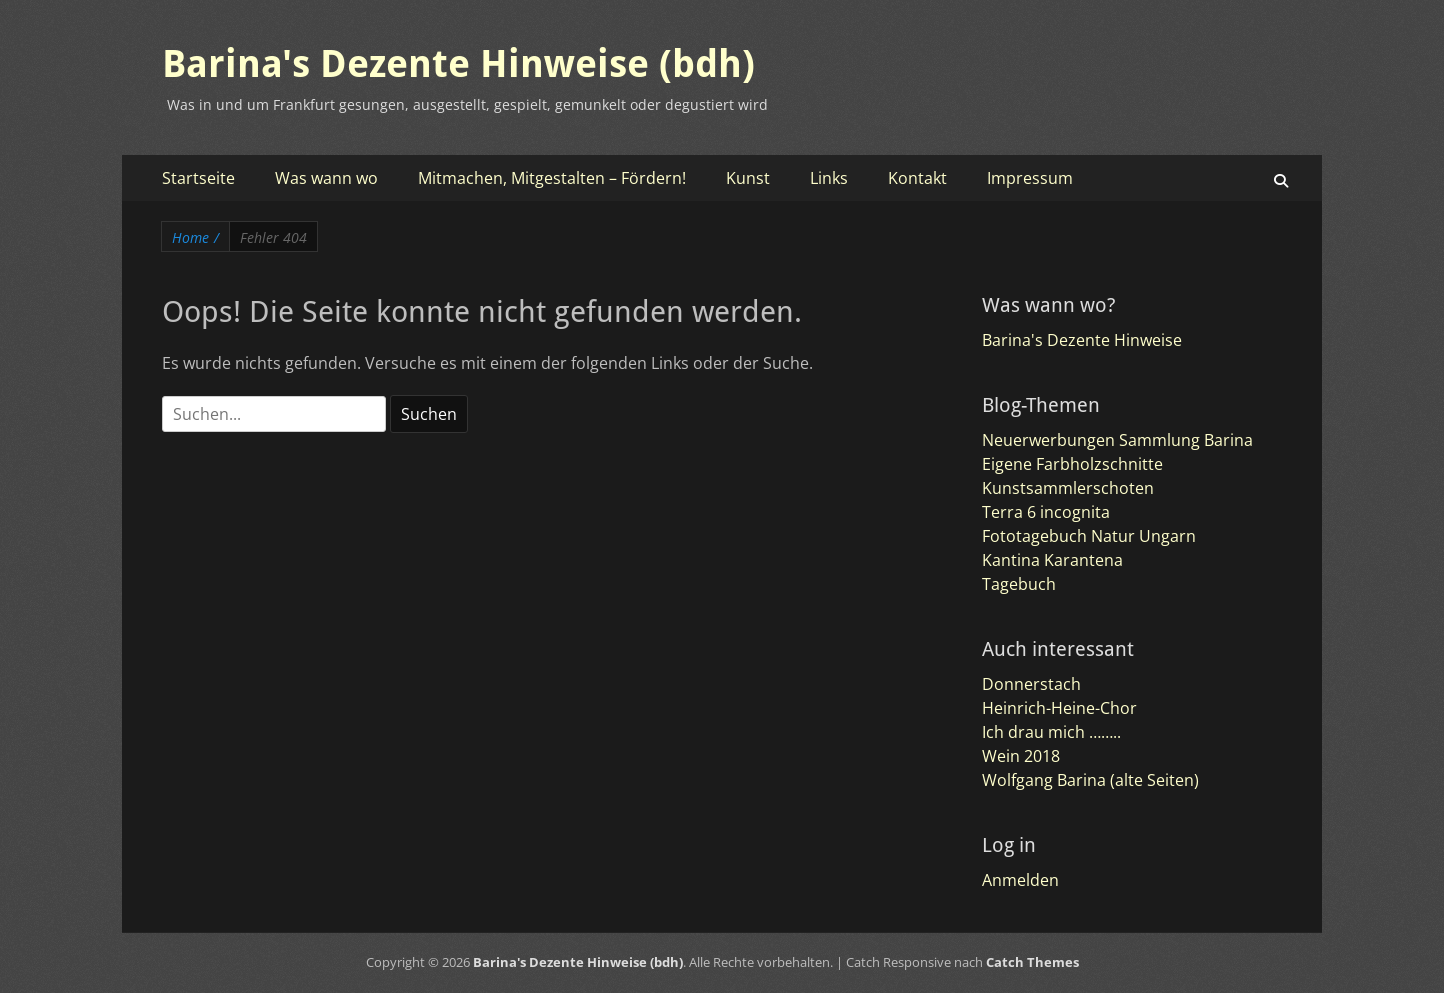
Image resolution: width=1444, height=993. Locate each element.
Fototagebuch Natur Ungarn (1089, 536)
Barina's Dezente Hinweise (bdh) (458, 64)
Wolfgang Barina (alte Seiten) (1090, 780)
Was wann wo (326, 178)
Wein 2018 (1021, 756)
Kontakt (917, 178)
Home (195, 237)
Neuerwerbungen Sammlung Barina (1117, 440)
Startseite (198, 178)
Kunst (748, 178)
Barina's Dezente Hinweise (1082, 340)
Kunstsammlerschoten (1068, 488)
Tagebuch (1019, 584)
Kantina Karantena (1052, 560)
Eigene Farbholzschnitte (1072, 464)
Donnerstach (1031, 684)
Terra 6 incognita (1046, 512)
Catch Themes (1032, 962)
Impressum (1030, 178)
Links (829, 178)
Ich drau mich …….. (1051, 732)
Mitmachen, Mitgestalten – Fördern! (552, 178)
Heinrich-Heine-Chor (1059, 708)
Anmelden (1020, 880)
